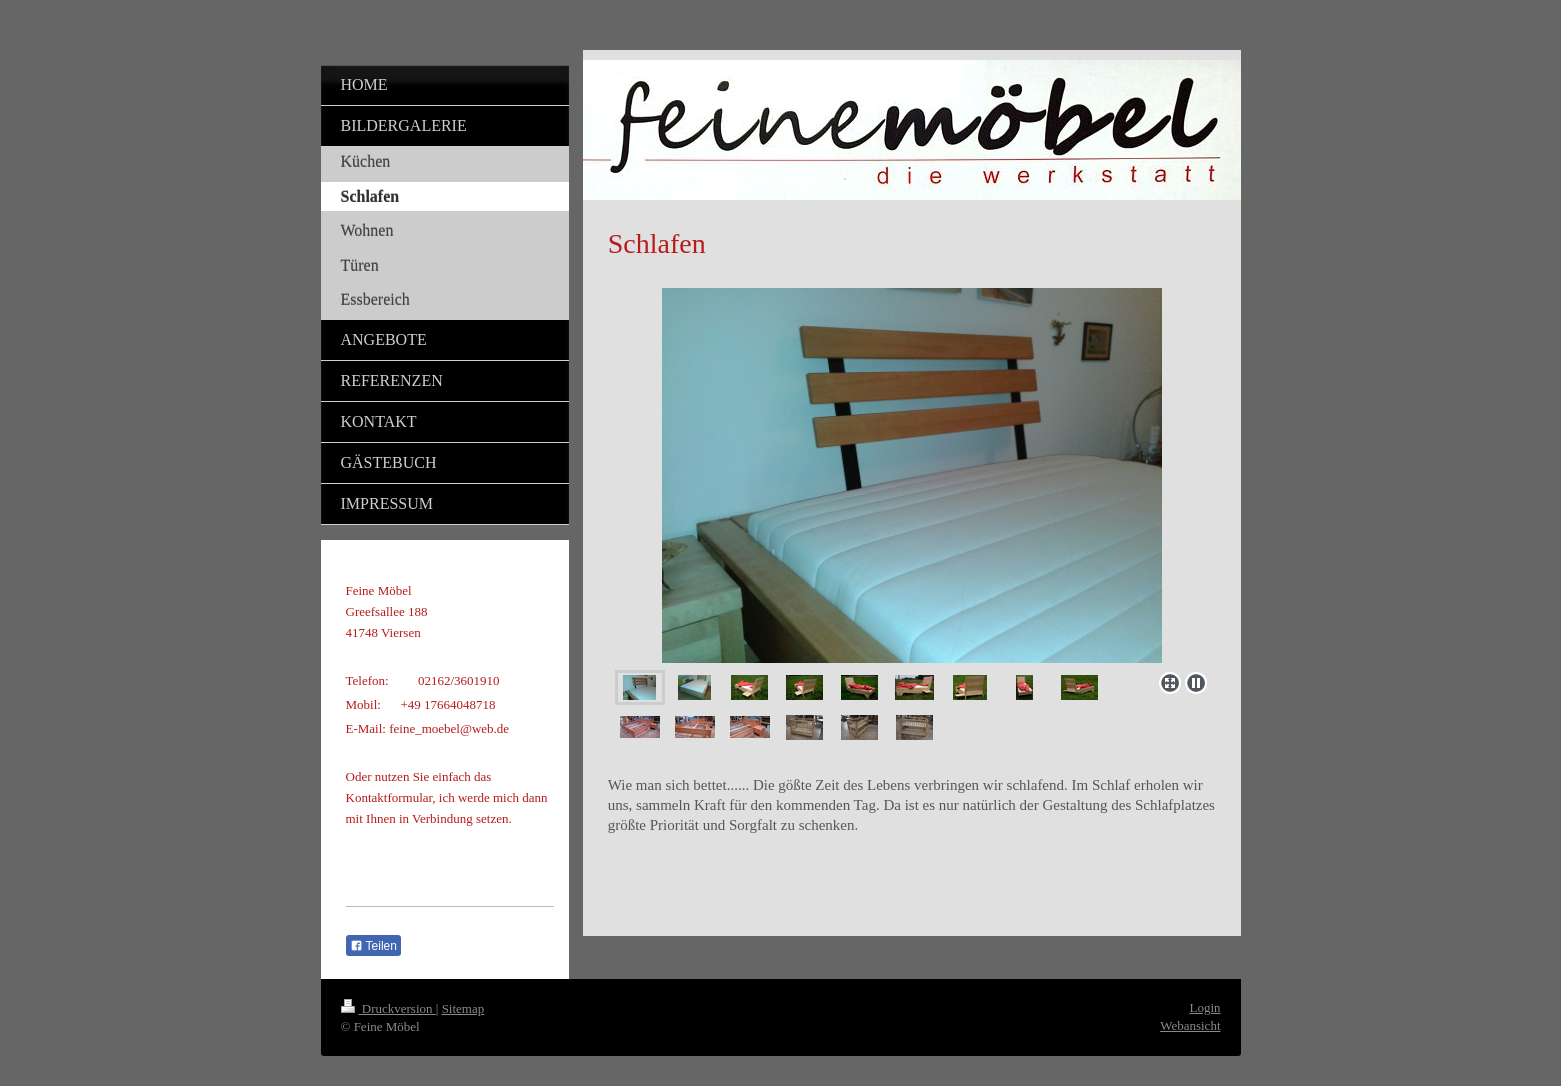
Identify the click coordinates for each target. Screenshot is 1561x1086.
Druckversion (388, 1008)
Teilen (373, 946)
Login (1204, 1007)
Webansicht (1190, 1025)
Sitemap (463, 1008)
